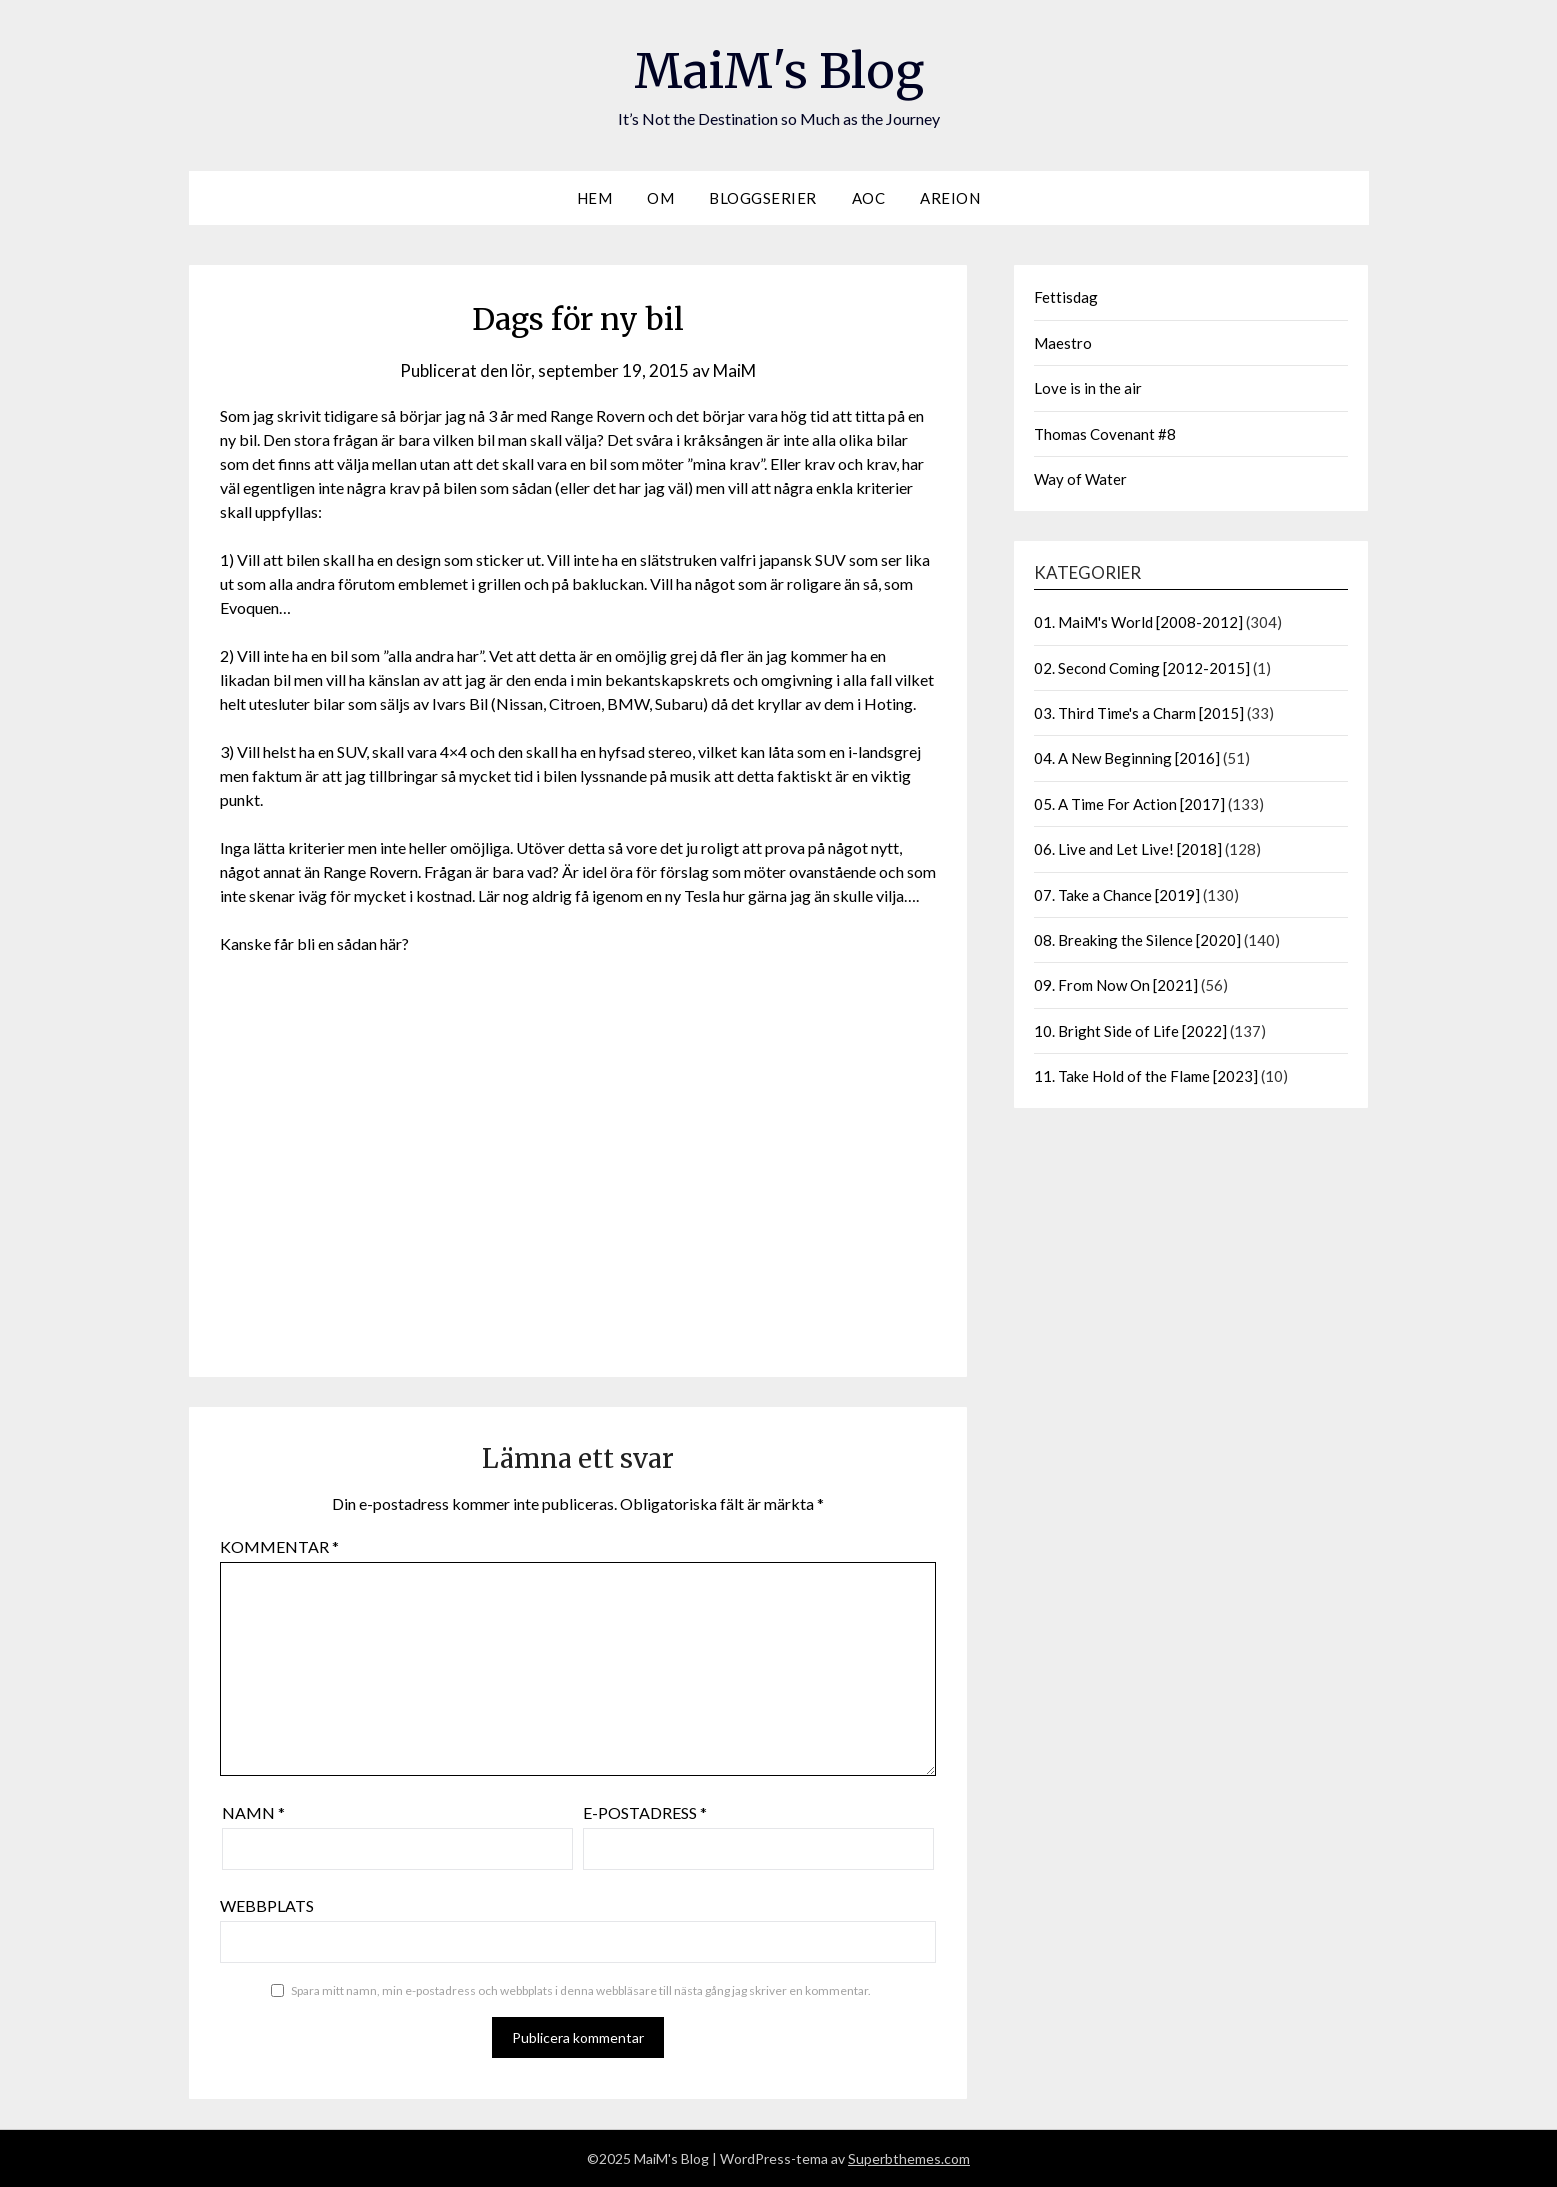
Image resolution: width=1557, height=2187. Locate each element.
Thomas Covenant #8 (1105, 434)
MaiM (734, 370)
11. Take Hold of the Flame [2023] (1146, 1076)
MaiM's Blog (779, 71)
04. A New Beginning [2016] (1127, 758)
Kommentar (279, 1546)
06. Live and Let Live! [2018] (1128, 849)
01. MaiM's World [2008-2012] (1138, 622)
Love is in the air (1088, 388)
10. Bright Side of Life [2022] (1130, 1031)
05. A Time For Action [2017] (1129, 804)
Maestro (1063, 343)
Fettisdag (1066, 297)
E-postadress (645, 1812)
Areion (950, 198)
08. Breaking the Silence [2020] (1137, 940)
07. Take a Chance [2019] (1117, 895)
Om (660, 198)
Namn (253, 1812)
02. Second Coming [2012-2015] (1142, 668)
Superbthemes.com (909, 2158)
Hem (595, 198)
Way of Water (1080, 479)
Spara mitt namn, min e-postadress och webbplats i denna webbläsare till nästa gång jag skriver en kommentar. (581, 1990)
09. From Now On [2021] (1116, 985)
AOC (869, 198)
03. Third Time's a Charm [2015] (1139, 713)
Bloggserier (763, 198)
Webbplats (267, 1905)
